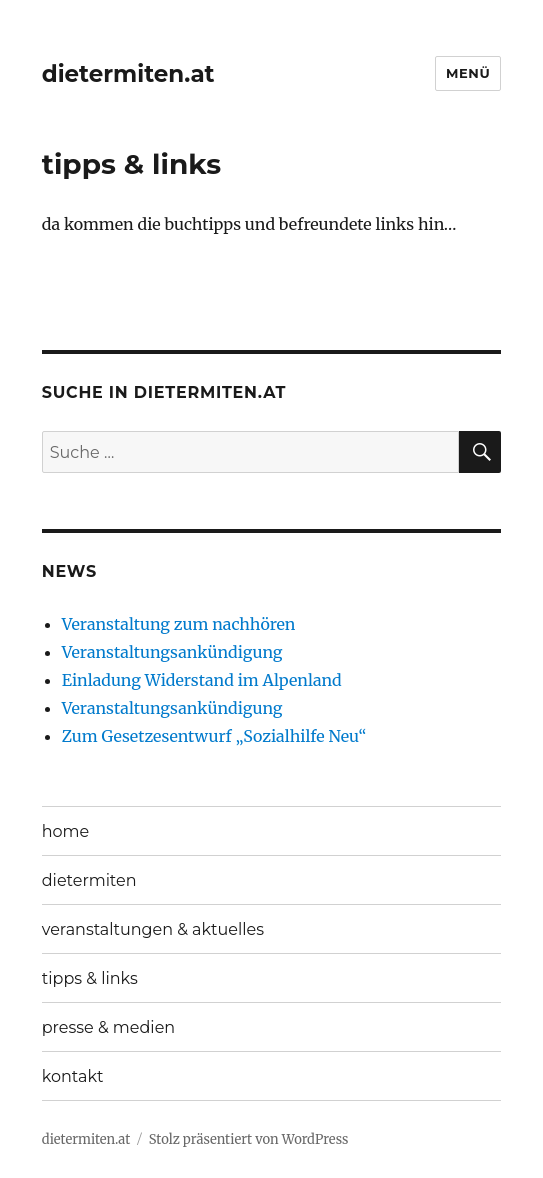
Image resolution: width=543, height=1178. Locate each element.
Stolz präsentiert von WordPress (249, 1139)
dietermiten (89, 880)
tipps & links (90, 978)
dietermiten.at (128, 74)
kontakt (73, 1076)
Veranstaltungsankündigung (172, 652)
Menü (468, 73)
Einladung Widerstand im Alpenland (202, 680)
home (66, 831)
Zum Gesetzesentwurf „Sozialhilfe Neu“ (214, 736)
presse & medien (108, 1027)
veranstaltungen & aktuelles (153, 929)
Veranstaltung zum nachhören (179, 624)
